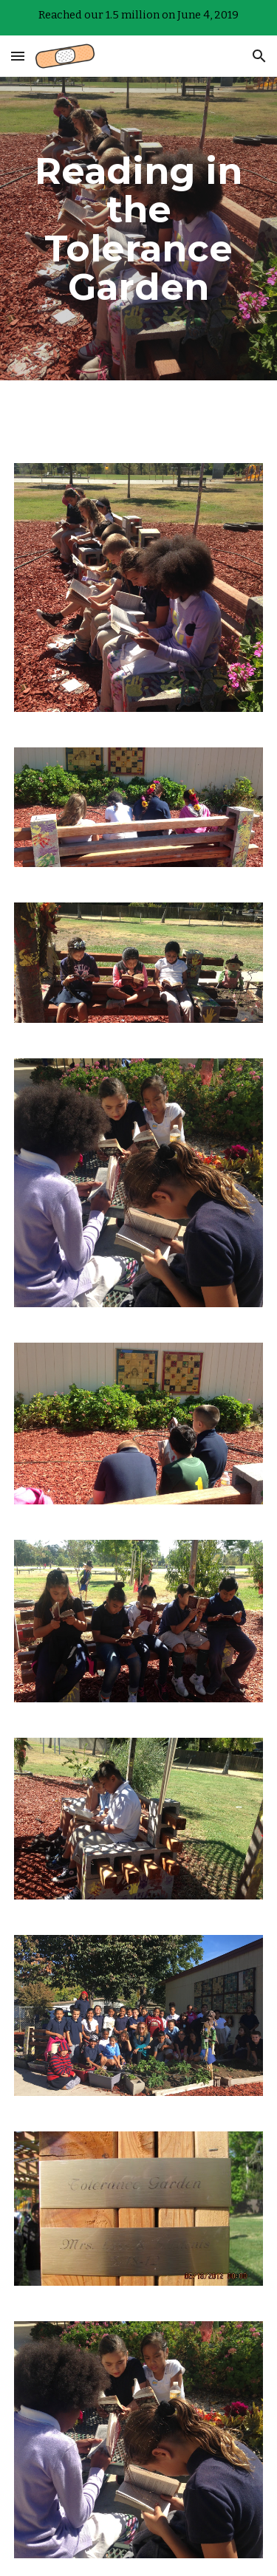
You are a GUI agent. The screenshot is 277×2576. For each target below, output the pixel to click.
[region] (138, 17)
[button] (17, 55)
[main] (139, 228)
